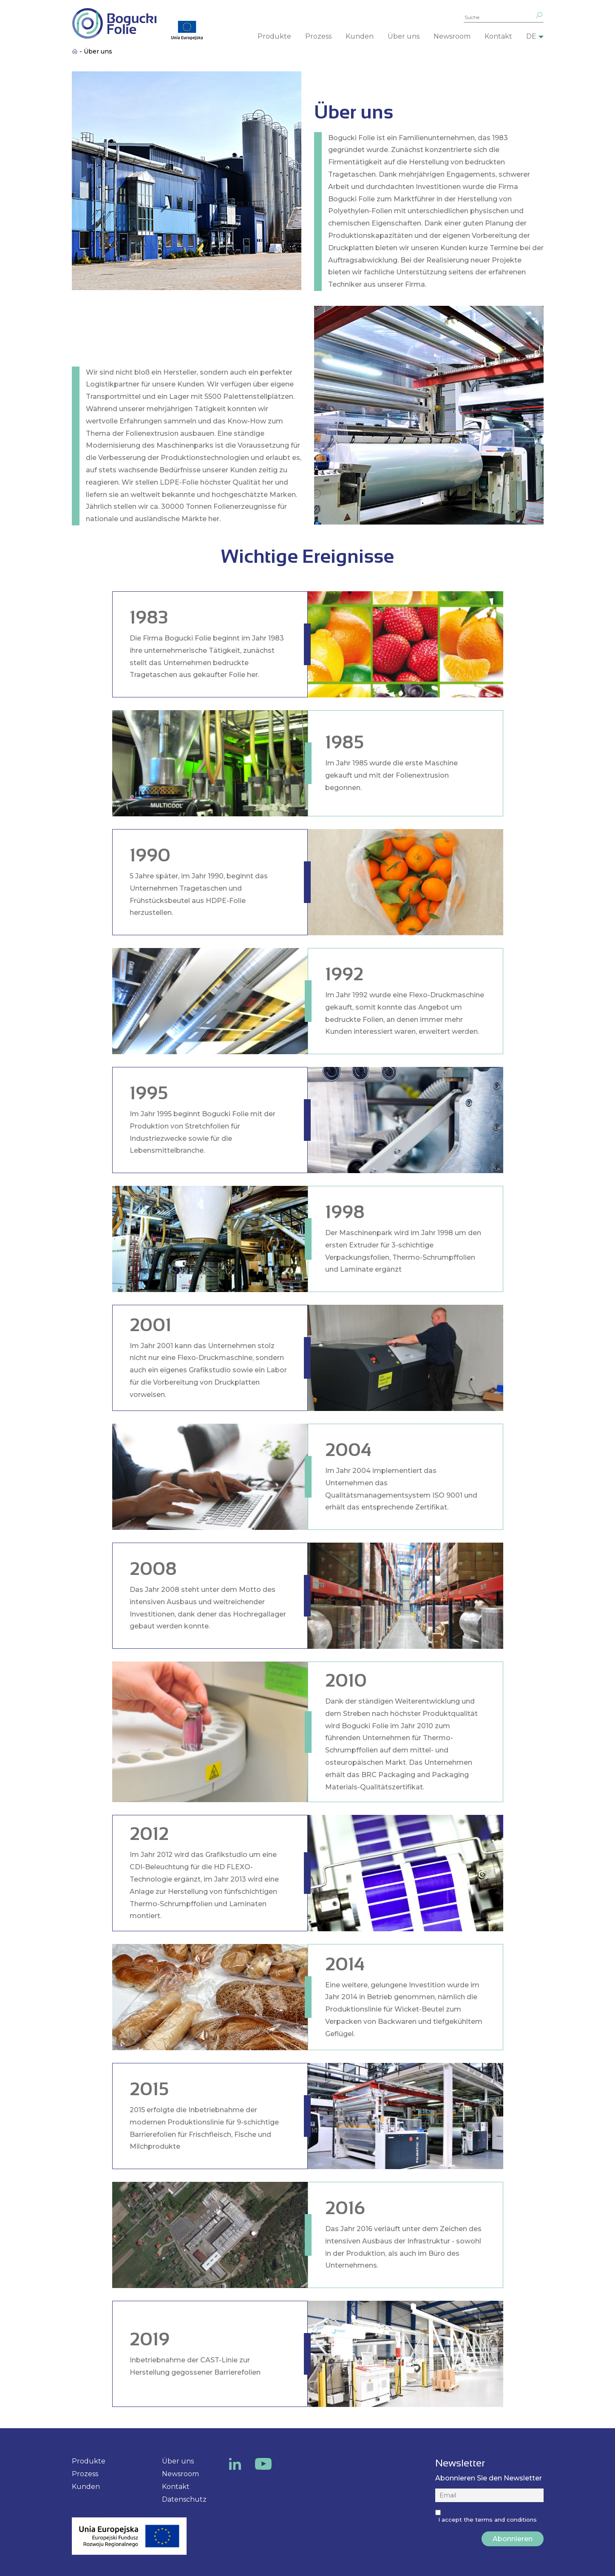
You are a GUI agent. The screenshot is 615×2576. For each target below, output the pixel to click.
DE (531, 36)
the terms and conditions (500, 2519)
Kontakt (498, 36)
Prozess (318, 36)
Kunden (360, 36)
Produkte (274, 36)
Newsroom (452, 36)
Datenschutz (184, 2499)
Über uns (403, 36)
